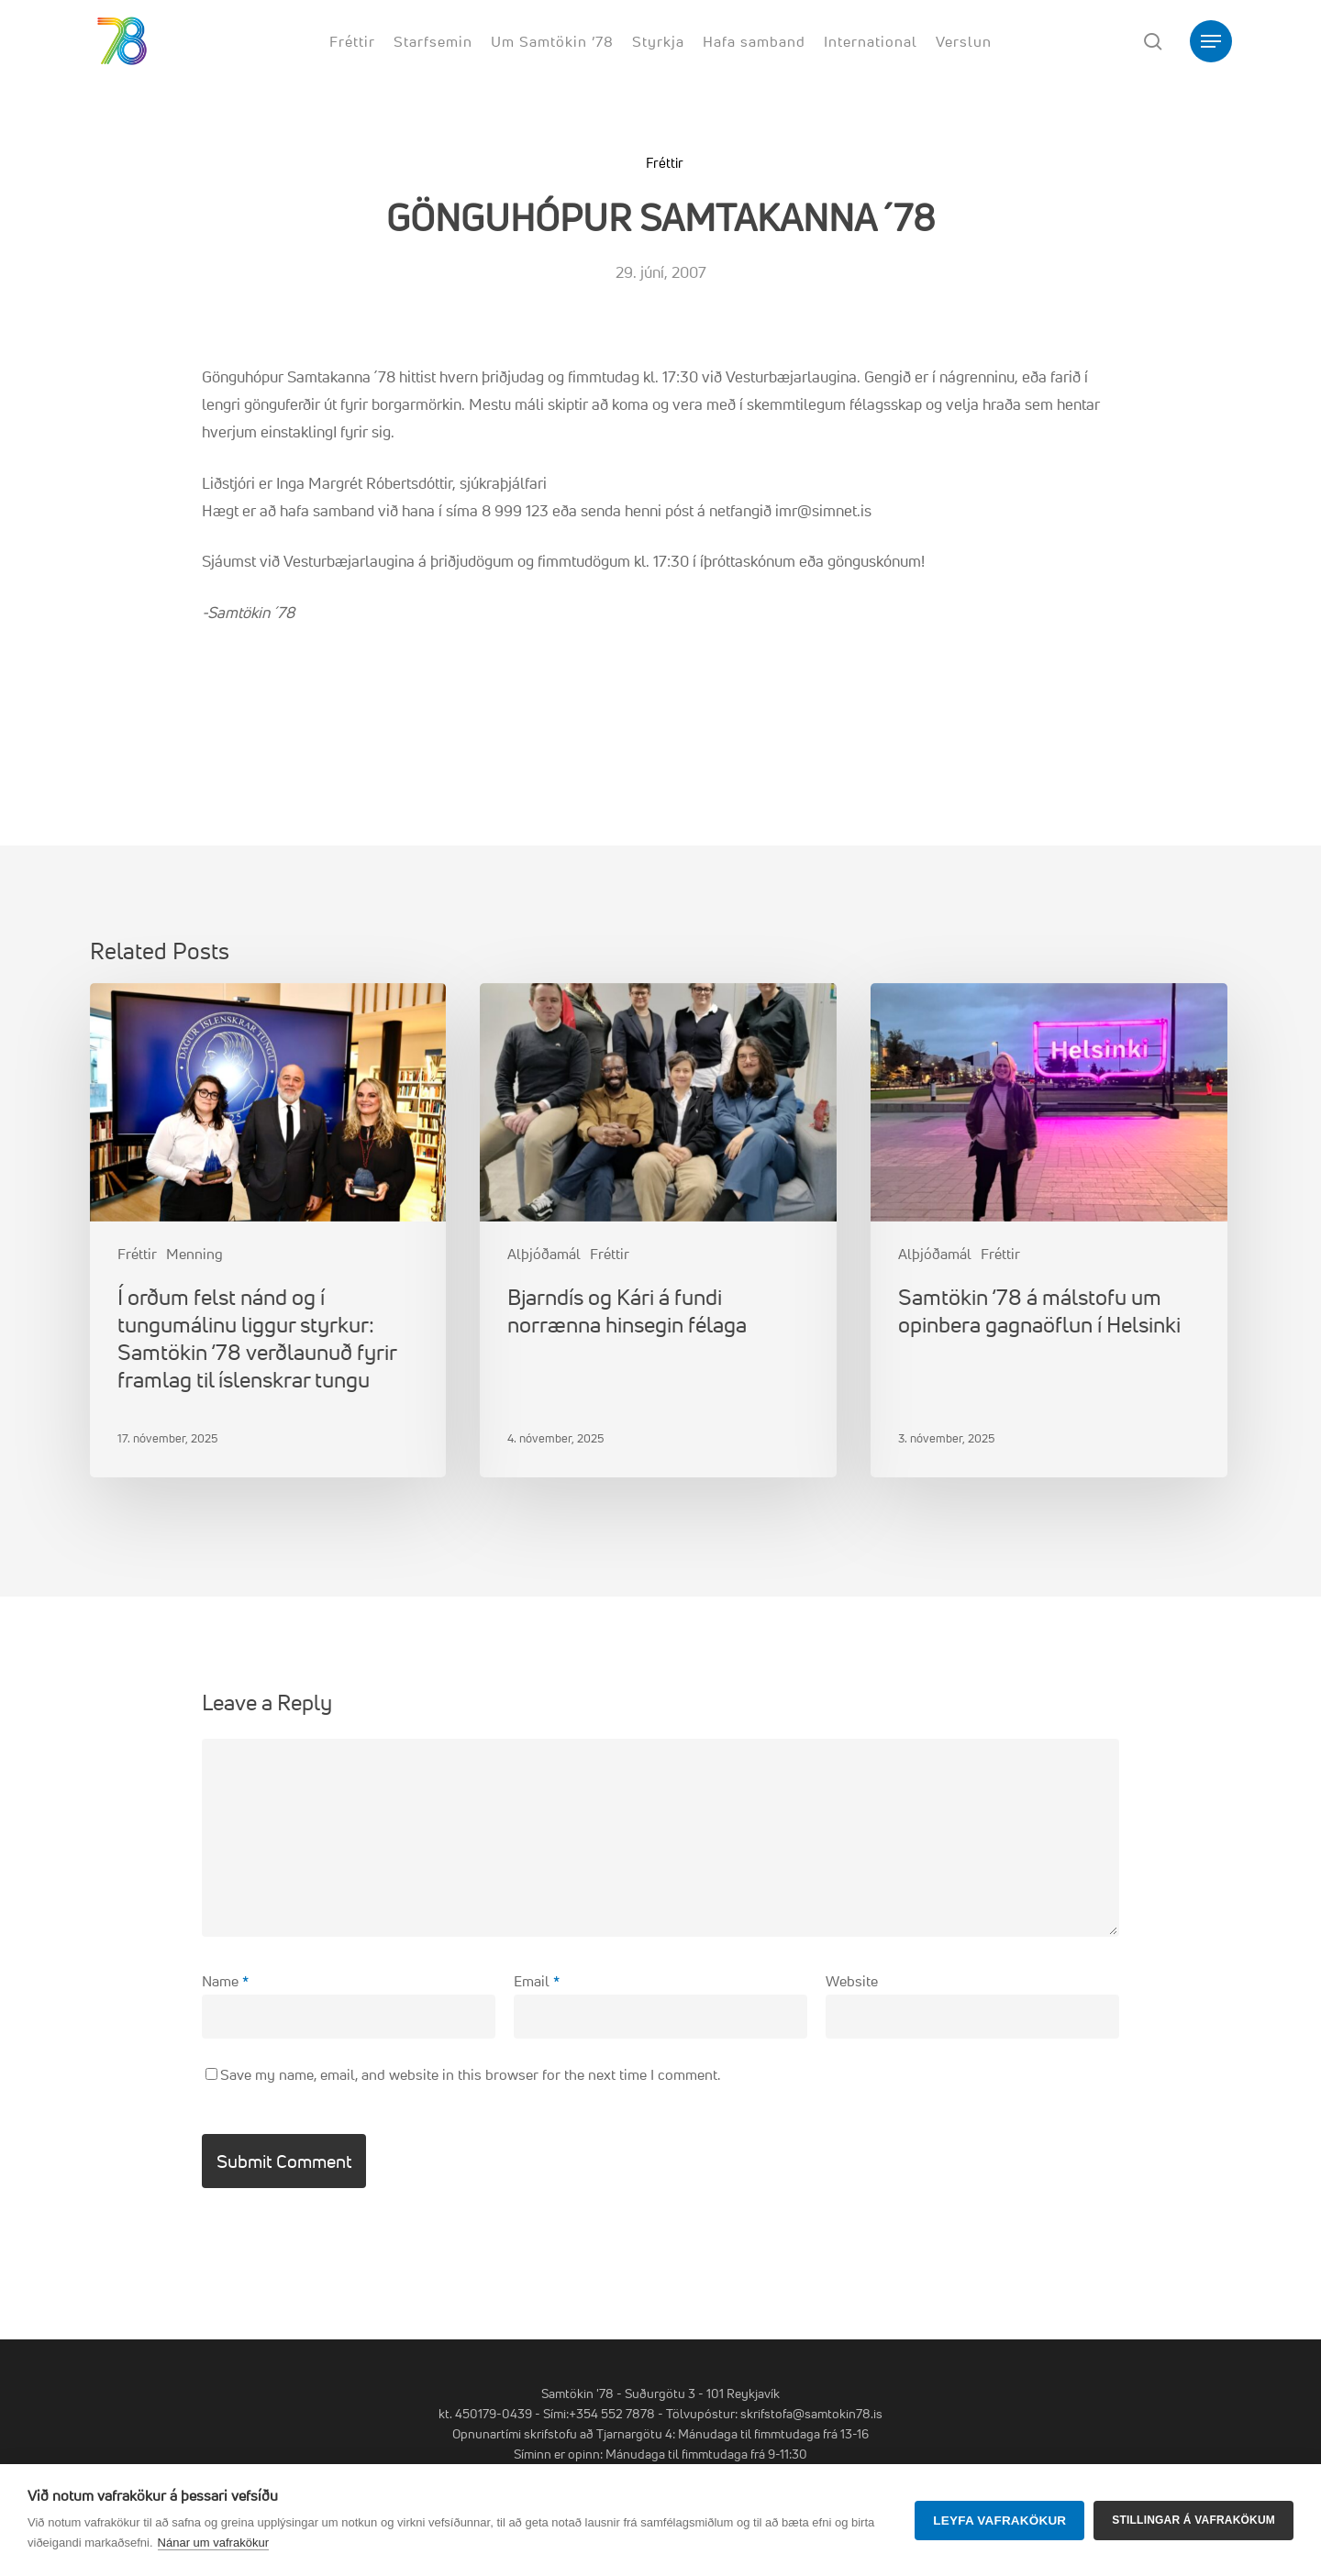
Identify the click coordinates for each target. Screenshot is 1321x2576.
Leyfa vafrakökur (999, 2520)
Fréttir (664, 162)
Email (537, 1981)
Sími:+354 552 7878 (599, 2413)
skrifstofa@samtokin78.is (811, 2413)
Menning (194, 1254)
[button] (1211, 41)
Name (225, 1981)
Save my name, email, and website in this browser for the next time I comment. (470, 2074)
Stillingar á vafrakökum (1193, 2520)
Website (852, 1981)
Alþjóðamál (544, 1254)
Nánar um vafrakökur (213, 2542)
